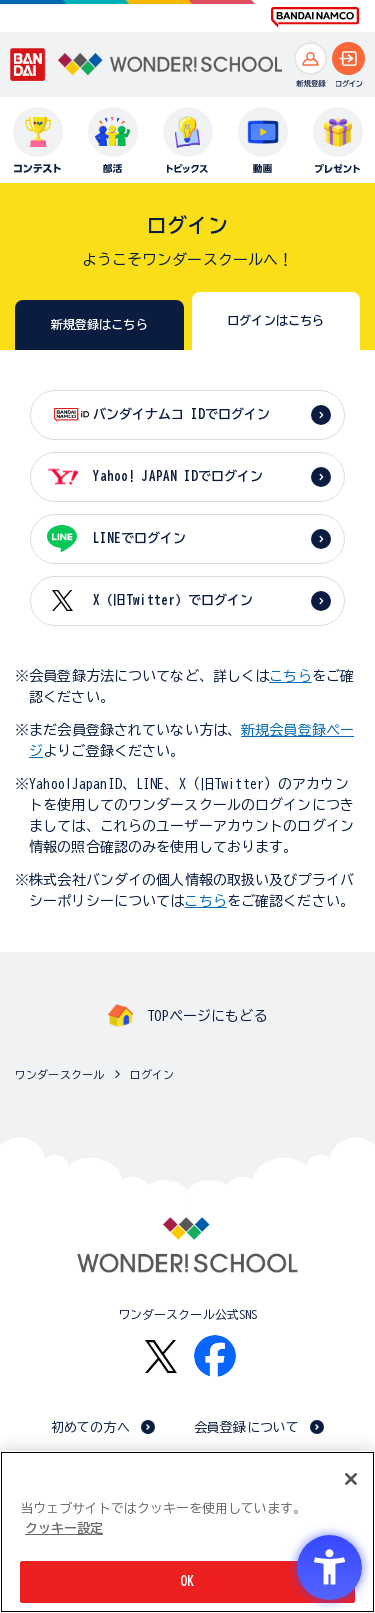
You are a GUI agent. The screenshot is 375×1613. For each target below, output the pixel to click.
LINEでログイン (139, 538)
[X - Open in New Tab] (161, 1356)
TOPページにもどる (207, 1016)
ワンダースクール (59, 1074)
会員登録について (246, 1427)
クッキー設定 (64, 1528)
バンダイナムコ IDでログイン (181, 414)
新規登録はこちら (99, 324)
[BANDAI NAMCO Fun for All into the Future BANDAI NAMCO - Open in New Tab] (315, 17)
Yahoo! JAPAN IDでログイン (178, 476)
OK (187, 1581)
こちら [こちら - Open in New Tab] (205, 901)
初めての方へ (90, 1427)
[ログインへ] (348, 58)
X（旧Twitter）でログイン (173, 600)
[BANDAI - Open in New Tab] (28, 65)
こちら (290, 676)
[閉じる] (351, 1479)
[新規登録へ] (310, 58)
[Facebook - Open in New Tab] (215, 1356)
